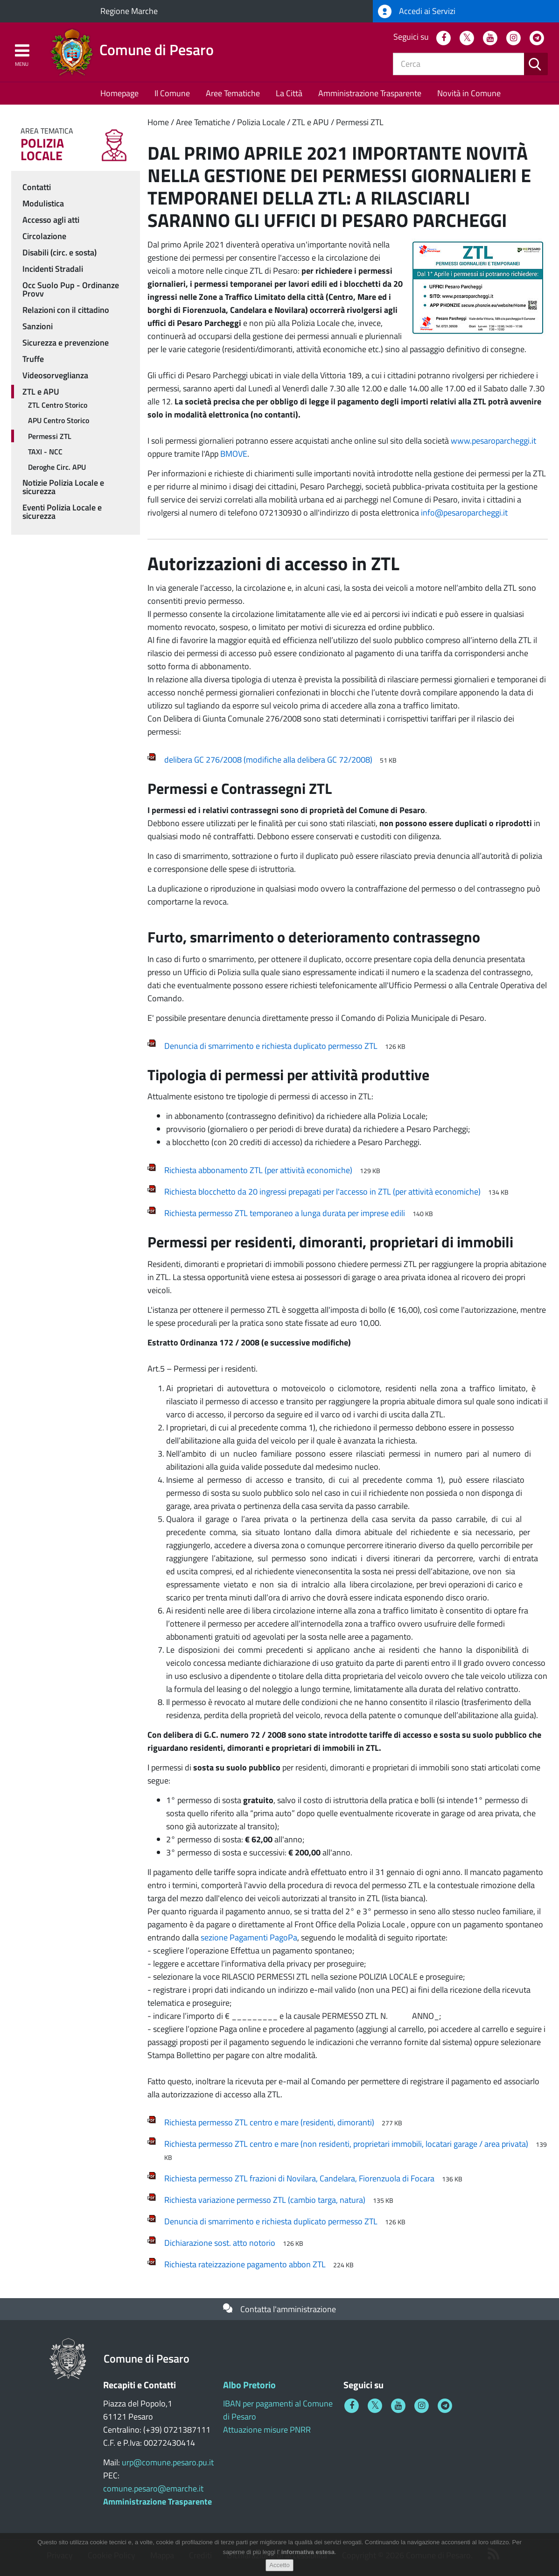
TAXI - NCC (45, 451)
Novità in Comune (469, 93)
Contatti (36, 187)
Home (158, 122)
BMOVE (233, 453)
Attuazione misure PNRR (267, 2429)
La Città (289, 93)
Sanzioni (37, 326)
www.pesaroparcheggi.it (493, 440)
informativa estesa (308, 2556)
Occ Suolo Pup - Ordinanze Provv (70, 289)
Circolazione (44, 236)
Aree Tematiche (233, 93)
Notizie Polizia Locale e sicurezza (63, 486)
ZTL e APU (310, 122)
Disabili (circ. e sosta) (59, 252)
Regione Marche (129, 11)
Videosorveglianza (55, 375)
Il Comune (172, 93)
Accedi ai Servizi (416, 11)
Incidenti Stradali (52, 268)
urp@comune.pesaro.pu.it (168, 2462)
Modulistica (43, 203)
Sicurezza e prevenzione (65, 342)
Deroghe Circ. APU (57, 467)
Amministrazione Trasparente (369, 93)
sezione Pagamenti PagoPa (249, 1937)
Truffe (33, 359)
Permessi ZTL (360, 122)
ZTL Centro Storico (57, 404)
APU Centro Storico (58, 420)
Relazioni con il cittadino (65, 310)
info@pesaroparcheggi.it (464, 512)
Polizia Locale (261, 122)
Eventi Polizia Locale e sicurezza (62, 511)
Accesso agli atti (50, 219)
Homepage (119, 93)
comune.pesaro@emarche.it (153, 2488)
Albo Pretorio (249, 2385)
